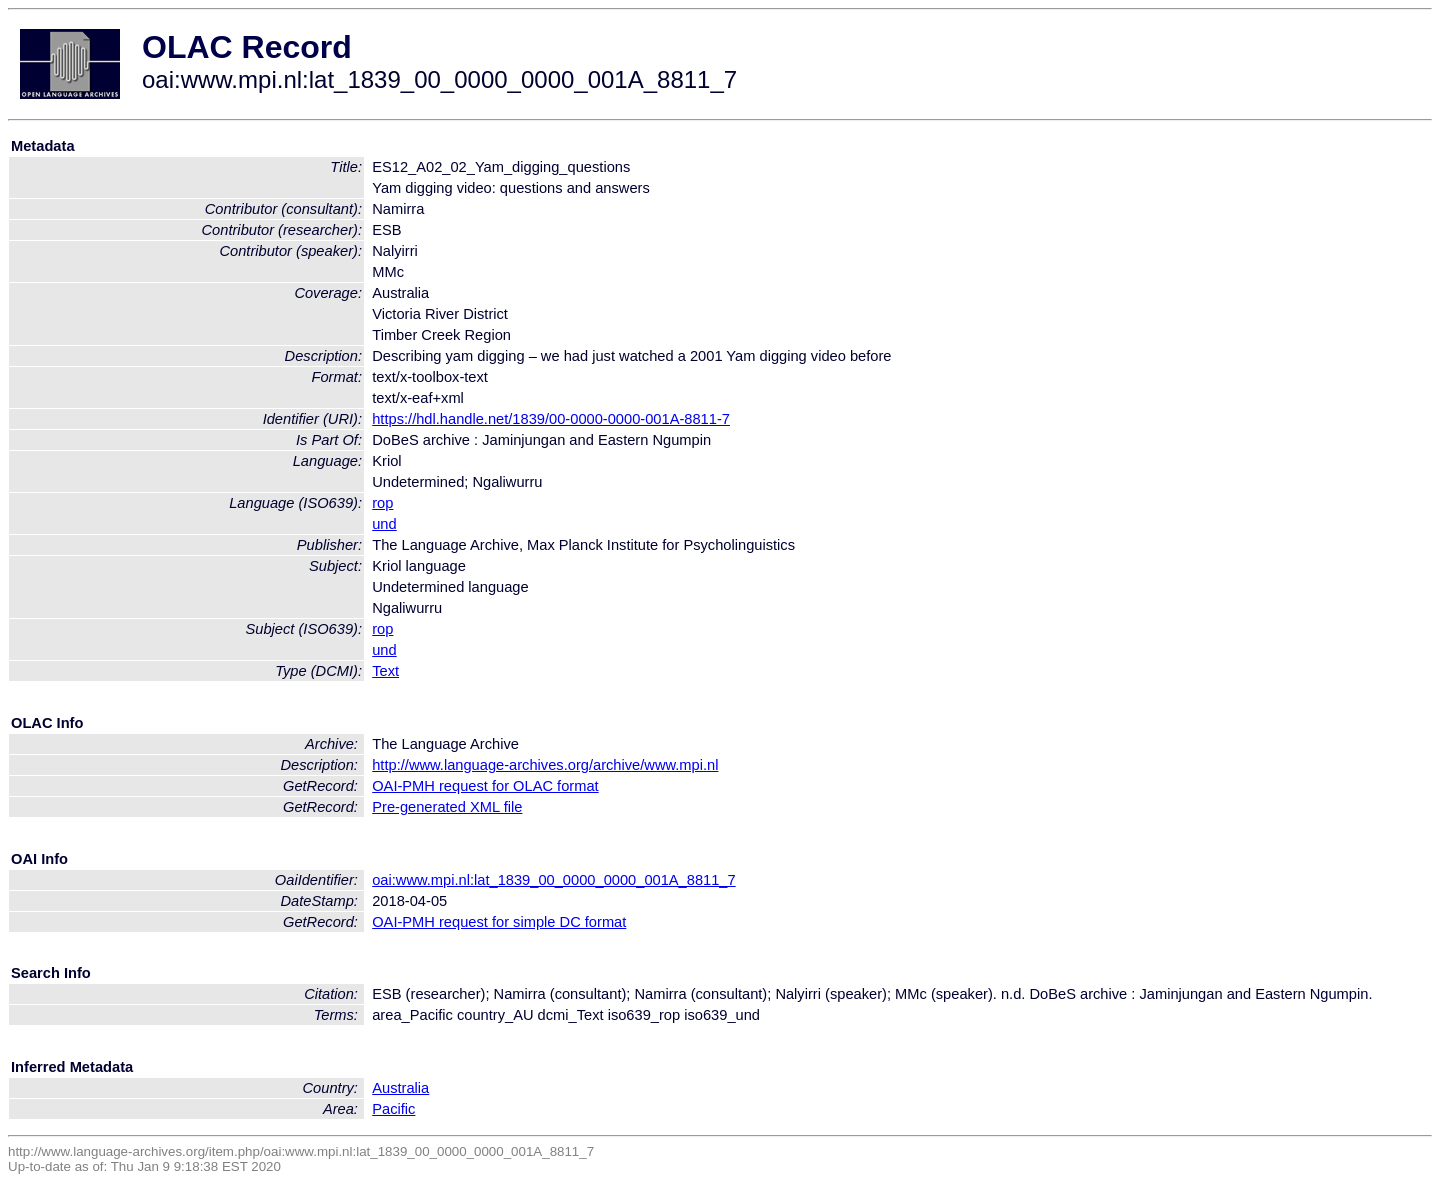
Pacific (393, 1109)
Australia (400, 1088)
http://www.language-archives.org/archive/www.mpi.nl (545, 765)
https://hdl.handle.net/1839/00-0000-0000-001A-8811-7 (551, 419)
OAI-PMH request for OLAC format (485, 786)
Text (385, 671)
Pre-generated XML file (447, 807)
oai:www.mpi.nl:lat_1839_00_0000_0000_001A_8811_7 (553, 880)
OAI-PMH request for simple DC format (499, 922)
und (384, 524)
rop (382, 503)
